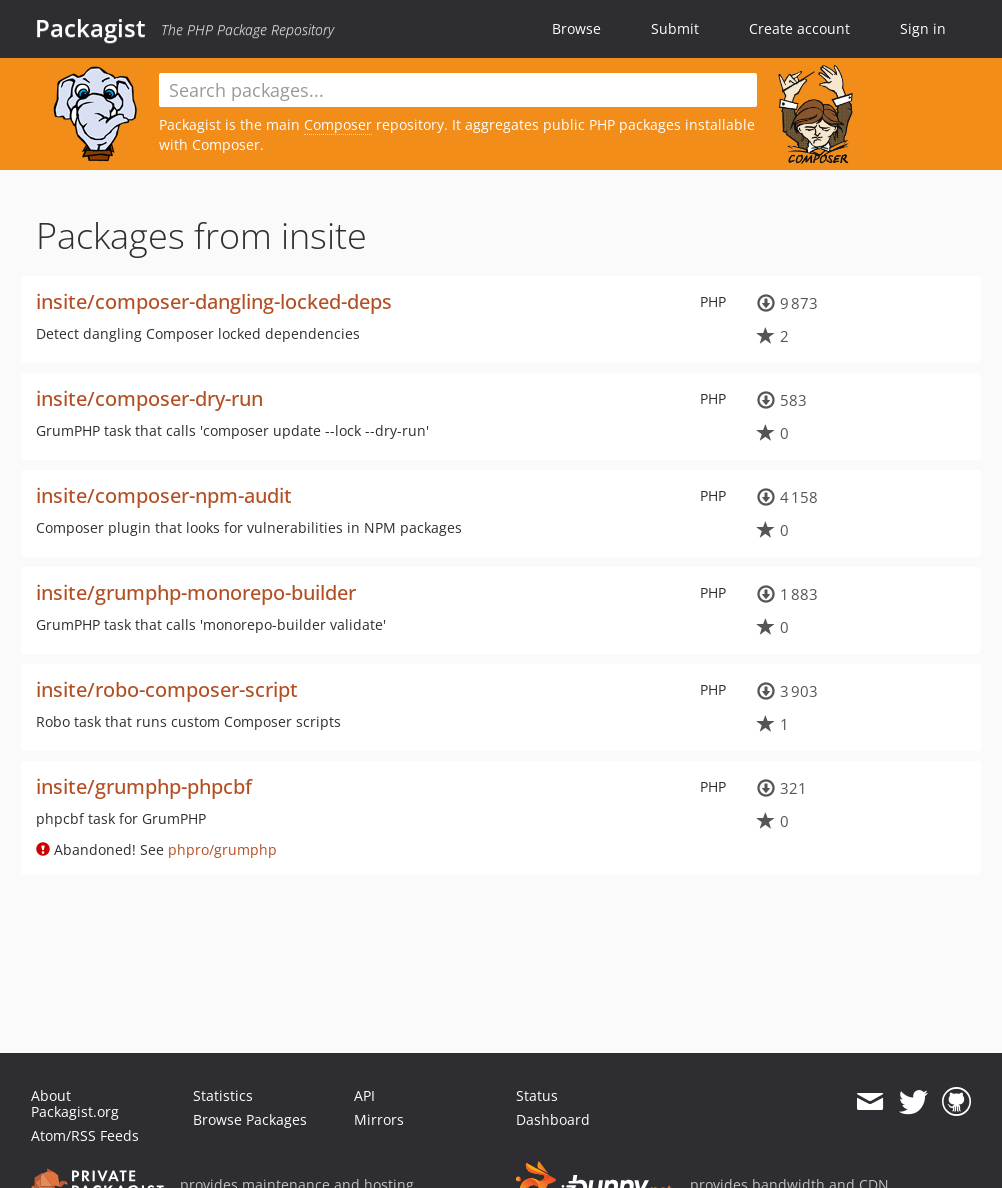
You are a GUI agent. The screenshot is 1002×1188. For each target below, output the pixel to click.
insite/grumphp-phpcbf (144, 786)
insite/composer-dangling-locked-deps (214, 301)
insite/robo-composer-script (167, 689)
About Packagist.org (75, 1103)
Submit (675, 28)
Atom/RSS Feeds (85, 1135)
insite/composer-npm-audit (164, 495)
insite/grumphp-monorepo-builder (196, 592)
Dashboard (553, 1119)
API (364, 1095)
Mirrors (379, 1119)
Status (537, 1095)
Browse (576, 28)
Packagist (90, 28)
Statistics (223, 1095)
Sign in (923, 28)
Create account (799, 28)
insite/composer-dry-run (149, 398)
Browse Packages (250, 1119)
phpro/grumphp (222, 849)
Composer (338, 124)
